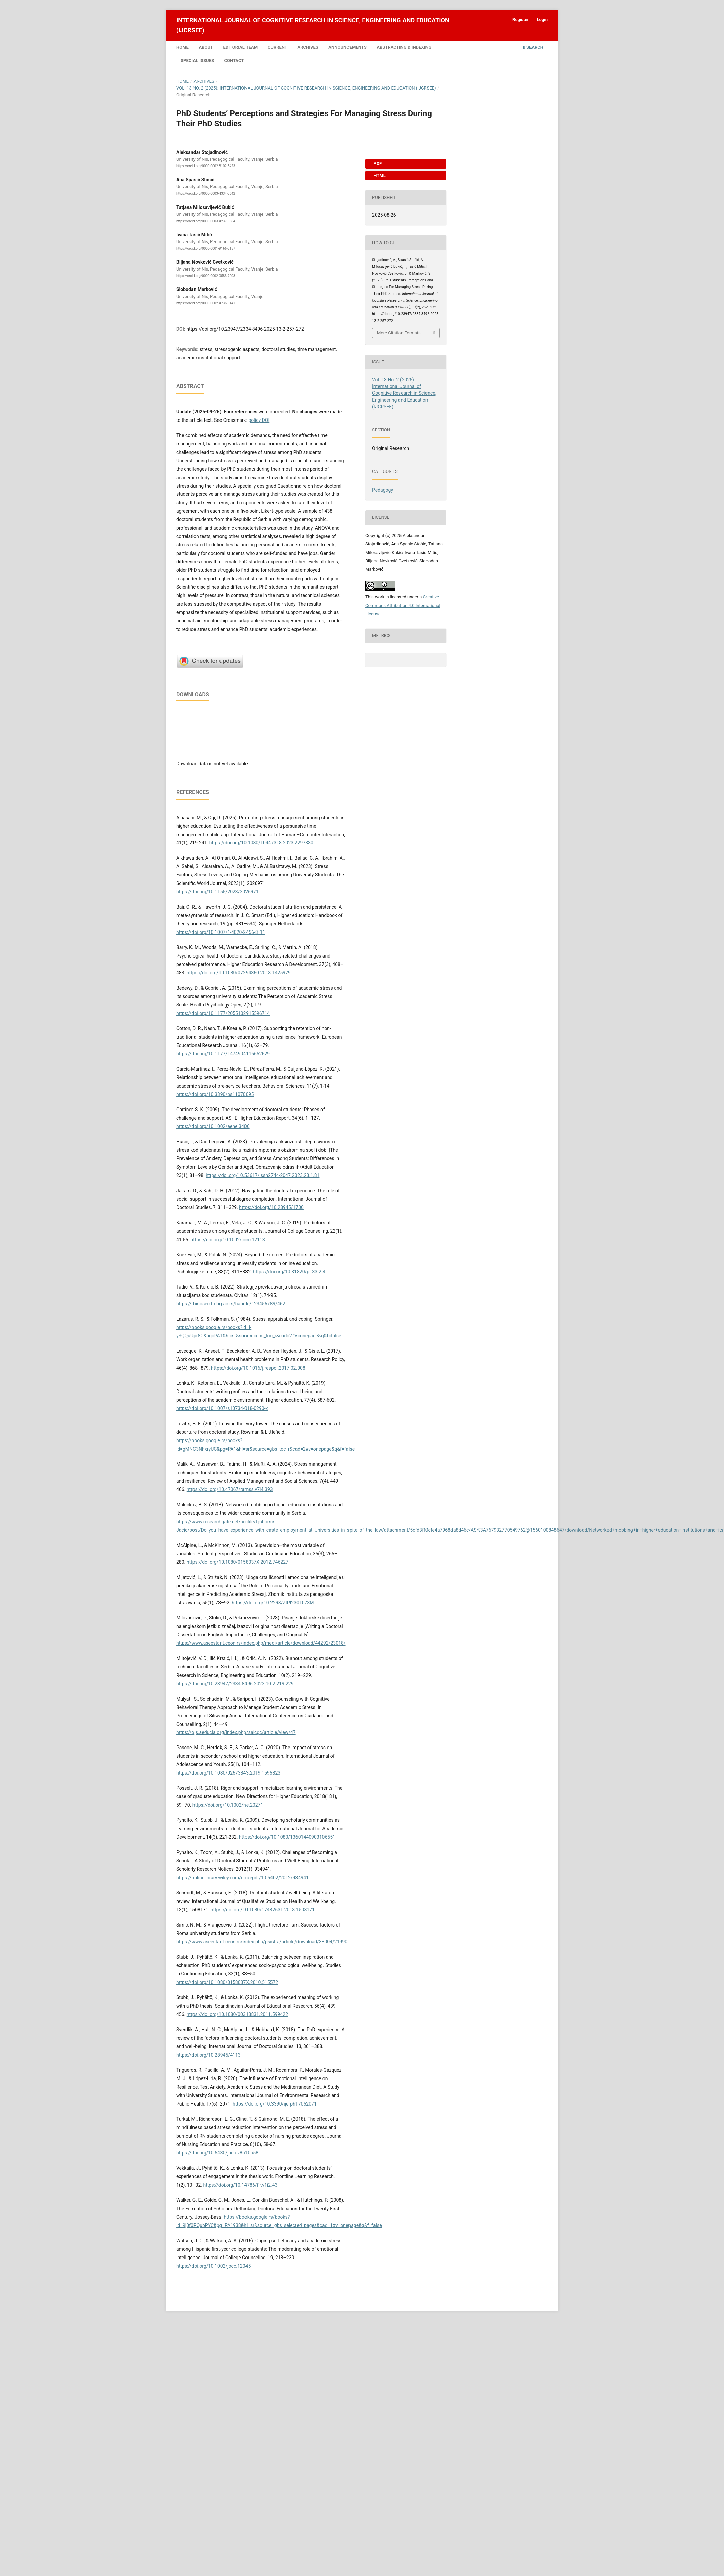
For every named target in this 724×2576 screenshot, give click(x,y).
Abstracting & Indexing (404, 47)
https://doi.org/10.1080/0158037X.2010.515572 (227, 1982)
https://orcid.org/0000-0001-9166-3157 (205, 248)
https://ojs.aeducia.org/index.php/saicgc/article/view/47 (236, 1732)
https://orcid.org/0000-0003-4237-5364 (205, 221)
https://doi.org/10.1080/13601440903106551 (287, 1837)
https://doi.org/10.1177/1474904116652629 (223, 1053)
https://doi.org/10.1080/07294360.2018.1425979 (239, 972)
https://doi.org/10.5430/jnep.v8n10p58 (217, 2153)
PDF (377, 163)
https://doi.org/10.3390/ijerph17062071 (275, 2104)
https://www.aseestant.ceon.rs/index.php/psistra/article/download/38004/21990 (261, 1941)
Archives (307, 47)
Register (520, 19)
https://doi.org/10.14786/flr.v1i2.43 (240, 2185)
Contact (234, 60)
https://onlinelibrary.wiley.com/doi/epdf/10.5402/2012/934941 (242, 1877)
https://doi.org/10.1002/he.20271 (227, 1805)
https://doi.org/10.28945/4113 (208, 2055)
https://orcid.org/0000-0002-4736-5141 (205, 303)
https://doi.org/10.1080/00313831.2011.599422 (237, 2014)
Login (542, 19)
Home (182, 47)
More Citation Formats (399, 332)
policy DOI (258, 420)
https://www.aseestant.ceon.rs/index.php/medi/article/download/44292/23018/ (261, 1643)
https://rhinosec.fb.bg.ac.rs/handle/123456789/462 (230, 1303)
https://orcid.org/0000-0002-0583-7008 (205, 276)
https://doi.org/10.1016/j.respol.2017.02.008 (258, 1368)
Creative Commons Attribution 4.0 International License (402, 605)
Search (533, 47)
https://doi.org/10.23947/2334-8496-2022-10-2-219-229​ (235, 1683)
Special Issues (197, 60)
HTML (379, 175)
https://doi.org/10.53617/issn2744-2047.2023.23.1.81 (262, 1175)
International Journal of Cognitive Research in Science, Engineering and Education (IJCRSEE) (312, 25)
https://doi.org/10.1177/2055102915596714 (223, 1013)
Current (277, 47)
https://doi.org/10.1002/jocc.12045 (213, 2266)
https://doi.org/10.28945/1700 (271, 1207)
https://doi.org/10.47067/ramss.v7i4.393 (230, 1489)
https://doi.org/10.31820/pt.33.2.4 (289, 1271)
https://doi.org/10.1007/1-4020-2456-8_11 (220, 932)
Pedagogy (382, 490)
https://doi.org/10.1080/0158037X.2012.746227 (237, 1562)
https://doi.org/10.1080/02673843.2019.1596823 (228, 1773)
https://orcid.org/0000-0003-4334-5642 (205, 193)
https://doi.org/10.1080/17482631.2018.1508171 (263, 1909)
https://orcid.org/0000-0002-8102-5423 (205, 166)
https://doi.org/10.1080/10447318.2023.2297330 (261, 842)
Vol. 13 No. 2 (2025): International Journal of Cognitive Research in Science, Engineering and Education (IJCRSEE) (306, 88)
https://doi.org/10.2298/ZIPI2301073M (273, 1602)
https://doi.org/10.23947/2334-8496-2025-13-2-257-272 (245, 329)
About (206, 47)
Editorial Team (240, 47)
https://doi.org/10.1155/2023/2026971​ (217, 891)
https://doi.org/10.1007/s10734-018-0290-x (222, 1408)
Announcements (347, 47)
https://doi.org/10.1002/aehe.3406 (213, 1126)
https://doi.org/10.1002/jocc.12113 (228, 1239)
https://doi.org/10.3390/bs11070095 (215, 1094)
